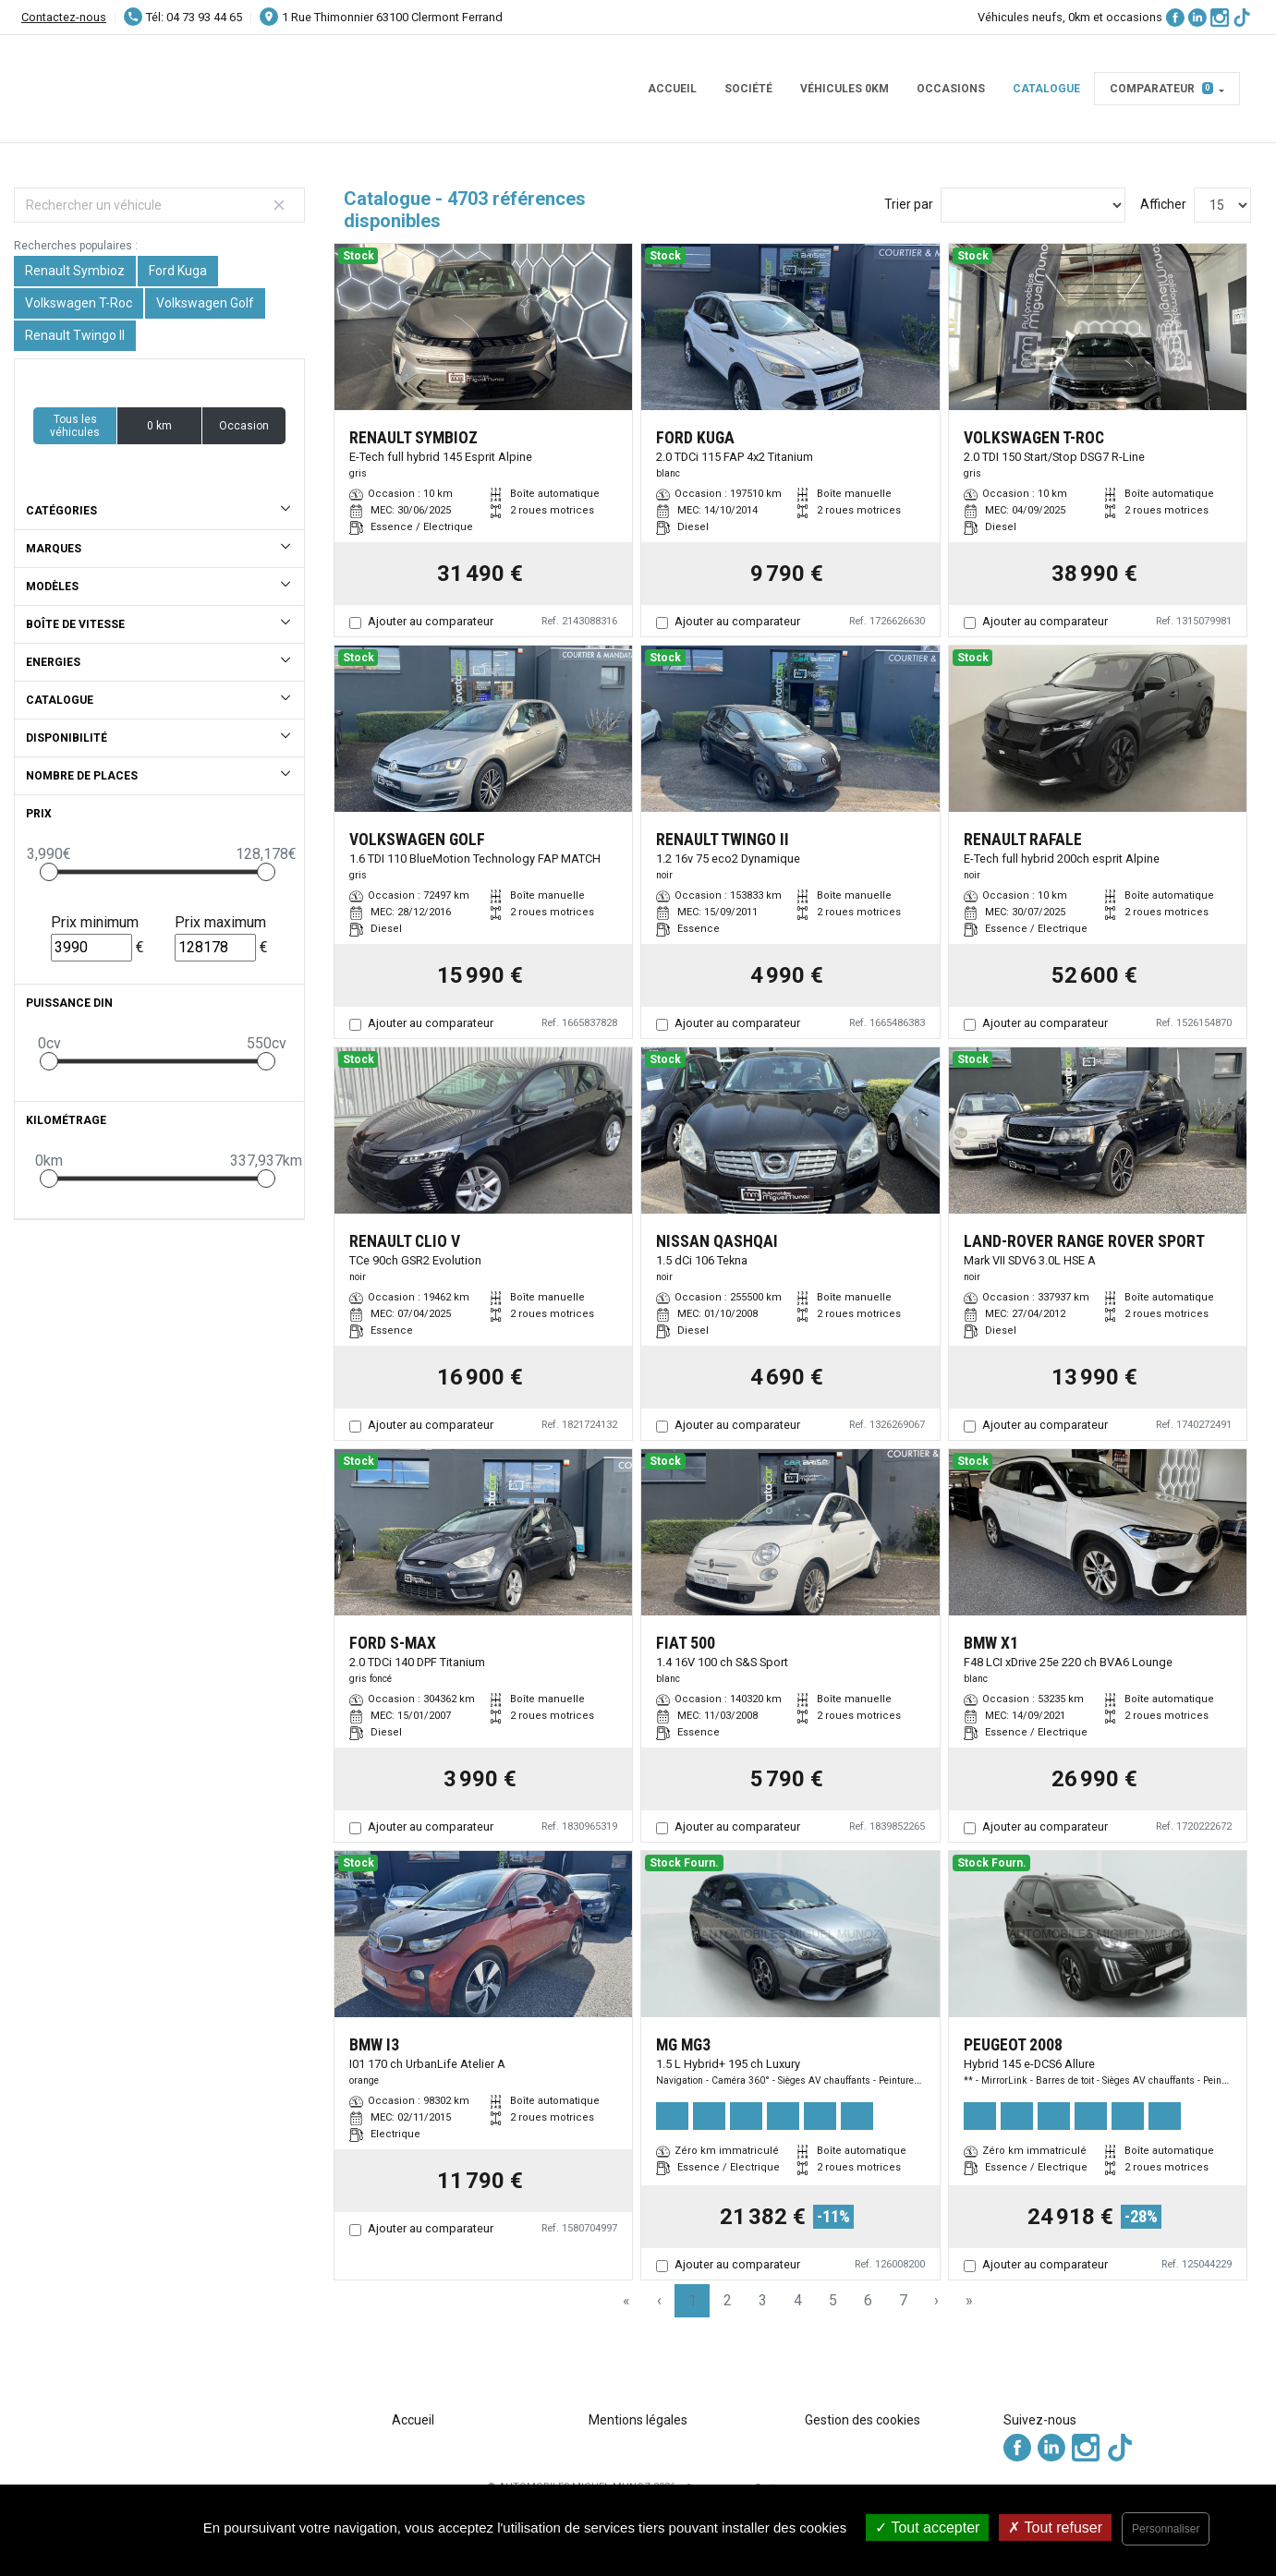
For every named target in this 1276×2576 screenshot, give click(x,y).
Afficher (1163, 204)
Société (748, 88)
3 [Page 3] (763, 2300)
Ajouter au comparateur (430, 621)
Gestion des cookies (862, 2420)
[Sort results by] (1033, 205)
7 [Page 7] (903, 2300)
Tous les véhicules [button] (75, 426)
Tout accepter (927, 2527)
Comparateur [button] (1161, 88)
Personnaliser (1165, 2528)
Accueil (672, 88)
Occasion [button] (244, 425)
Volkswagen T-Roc (78, 303)
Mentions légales (638, 2420)
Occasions (951, 88)
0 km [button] (159, 425)
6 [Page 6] (868, 2300)
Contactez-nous (63, 17)
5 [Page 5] (833, 2300)
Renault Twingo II (75, 335)
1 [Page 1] (692, 2300)
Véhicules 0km (844, 88)
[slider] (49, 872)
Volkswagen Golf (205, 303)
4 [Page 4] (798, 2300)
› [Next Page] (936, 2300)
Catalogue (1046, 88)
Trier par (908, 204)
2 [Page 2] (727, 2300)
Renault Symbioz (75, 270)
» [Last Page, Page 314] (969, 2300)
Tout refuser (1055, 2527)
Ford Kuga (178, 270)
